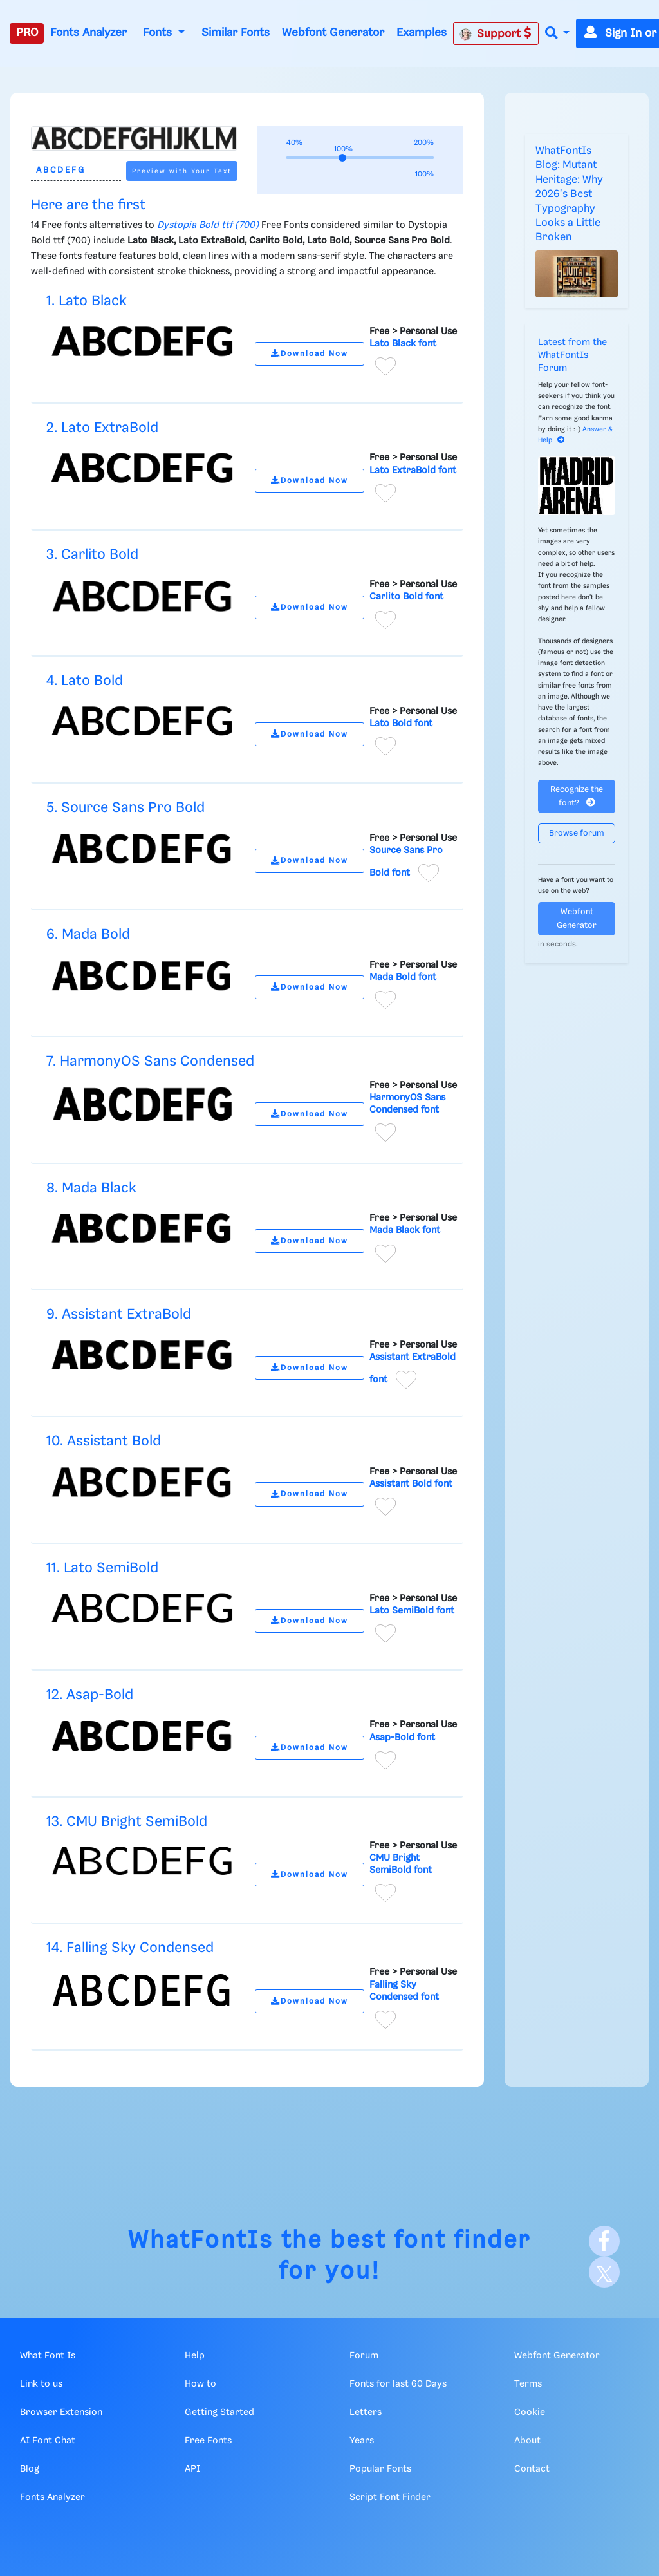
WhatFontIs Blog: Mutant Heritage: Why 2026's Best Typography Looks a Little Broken (569, 194)
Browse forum (576, 833)
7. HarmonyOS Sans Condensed (150, 1061)
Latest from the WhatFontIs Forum (572, 355)
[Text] (76, 171)
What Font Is (47, 2356)
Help (195, 2356)
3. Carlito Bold (92, 554)
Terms (528, 2384)
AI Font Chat (47, 2441)
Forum (363, 2356)
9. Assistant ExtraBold (118, 1314)
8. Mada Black (91, 1188)
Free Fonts (208, 2441)
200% (424, 142)
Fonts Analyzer (88, 33)
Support (495, 33)
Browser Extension (61, 2412)
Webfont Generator (333, 33)
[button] (557, 34)
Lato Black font (402, 344)
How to (200, 2384)
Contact (532, 2469)
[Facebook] (604, 2241)
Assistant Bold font (410, 1484)
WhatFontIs (201, 2240)
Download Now (309, 354)
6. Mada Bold (88, 934)
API (192, 2469)
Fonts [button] (159, 33)
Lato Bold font (400, 724)
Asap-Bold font (402, 1738)
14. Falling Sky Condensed (130, 1948)
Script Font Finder (390, 2497)
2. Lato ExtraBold (102, 427)
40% (294, 142)
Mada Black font (404, 1230)
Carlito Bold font (406, 597)
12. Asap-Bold (89, 1695)
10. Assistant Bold (103, 1441)
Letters (365, 2412)
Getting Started (219, 2412)
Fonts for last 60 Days (398, 2384)
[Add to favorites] (385, 366)
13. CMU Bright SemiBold (126, 1821)
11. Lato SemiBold (102, 1568)
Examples (421, 33)
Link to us (41, 2384)
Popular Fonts (380, 2469)
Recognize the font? (576, 796)
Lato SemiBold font (411, 1611)
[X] (604, 2272)
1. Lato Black (86, 301)
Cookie (529, 2412)
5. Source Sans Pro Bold (125, 807)
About (527, 2441)
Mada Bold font (402, 977)
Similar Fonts (235, 33)
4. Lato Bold (84, 680)
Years (361, 2441)
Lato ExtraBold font (412, 470)
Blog (29, 2469)
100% (424, 174)
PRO (27, 33)
